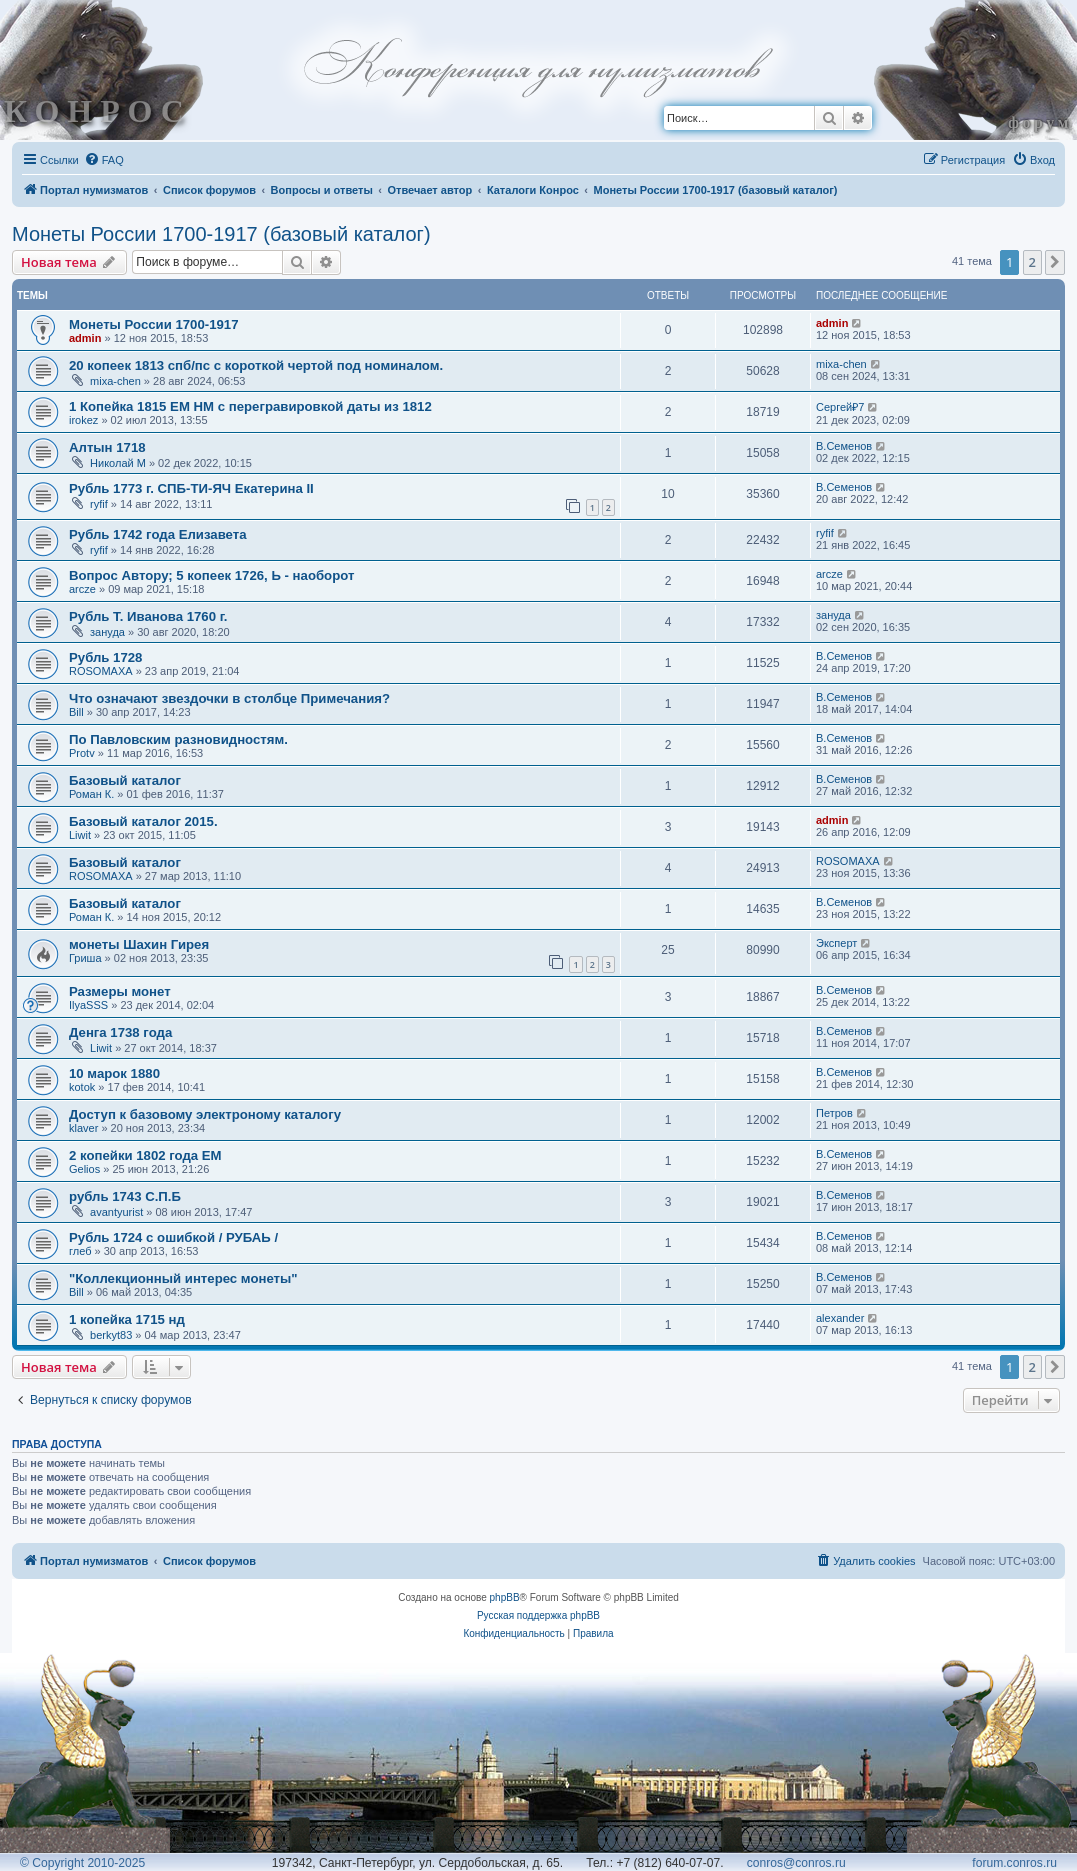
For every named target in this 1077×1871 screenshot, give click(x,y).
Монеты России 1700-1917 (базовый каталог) (221, 234)
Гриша (85, 958)
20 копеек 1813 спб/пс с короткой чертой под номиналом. (256, 365)
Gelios (84, 1169)
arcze (82, 589)
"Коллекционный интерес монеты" (183, 1278)
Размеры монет (120, 991)
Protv (82, 753)
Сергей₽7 (840, 407)
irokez (83, 420)
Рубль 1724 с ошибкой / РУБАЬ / (173, 1237)
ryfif (99, 504)
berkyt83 (111, 1335)
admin (85, 338)
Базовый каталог (125, 780)
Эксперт (836, 943)
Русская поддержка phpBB (538, 1615)
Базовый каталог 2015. (143, 821)
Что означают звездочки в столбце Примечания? (229, 698)
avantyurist (116, 1212)
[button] (1055, 262)
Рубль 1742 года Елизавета (158, 534)
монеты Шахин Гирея (139, 944)
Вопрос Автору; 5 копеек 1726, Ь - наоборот (211, 575)
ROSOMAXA (101, 671)
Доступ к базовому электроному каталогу (205, 1114)
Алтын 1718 (107, 447)
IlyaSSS (88, 1005)
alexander (840, 1318)
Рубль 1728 (105, 657)
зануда (107, 632)
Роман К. (91, 794)
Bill (76, 712)
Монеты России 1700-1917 (154, 324)
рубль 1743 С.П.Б (125, 1196)
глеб (80, 1251)
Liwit (80, 835)
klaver (83, 1128)
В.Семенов (844, 446)
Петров (834, 1113)
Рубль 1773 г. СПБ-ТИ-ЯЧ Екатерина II (191, 488)
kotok (82, 1087)
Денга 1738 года (120, 1032)
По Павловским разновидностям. (178, 739)
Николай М (118, 463)
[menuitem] (104, 160)
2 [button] (1032, 262)
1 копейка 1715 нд (127, 1319)
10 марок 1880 (114, 1073)
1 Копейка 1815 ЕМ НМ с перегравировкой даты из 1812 (250, 406)
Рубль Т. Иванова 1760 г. (148, 616)
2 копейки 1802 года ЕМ (145, 1155)
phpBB (505, 1597)
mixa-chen (115, 381)
